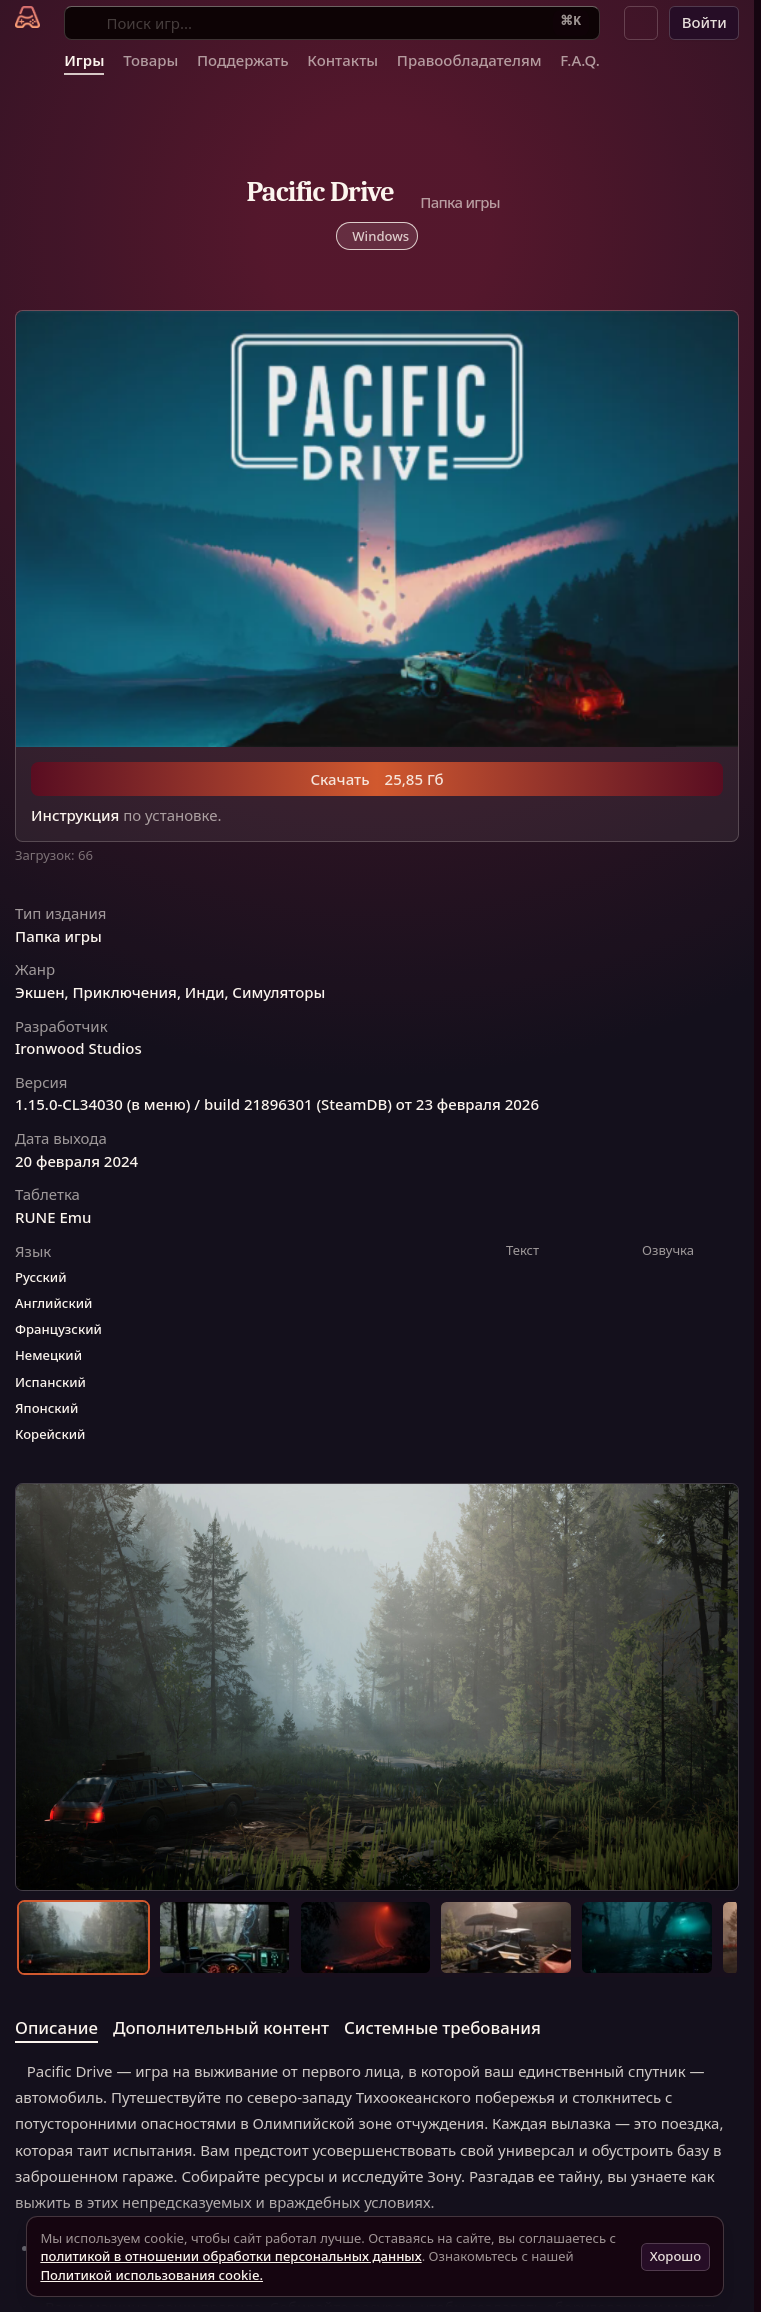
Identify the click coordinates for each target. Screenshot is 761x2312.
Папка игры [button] (58, 936)
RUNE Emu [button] (53, 1217)
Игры (84, 60)
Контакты (342, 60)
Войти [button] (704, 22)
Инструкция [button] (75, 815)
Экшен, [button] (42, 992)
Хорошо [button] (675, 2256)
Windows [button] (380, 236)
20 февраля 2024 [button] (76, 1161)
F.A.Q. (580, 60)
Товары (150, 60)
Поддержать (243, 60)
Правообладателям (469, 60)
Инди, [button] (207, 992)
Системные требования (442, 2027)
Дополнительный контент (221, 2027)
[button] (641, 23)
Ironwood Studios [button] (78, 1048)
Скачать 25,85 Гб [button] (376, 779)
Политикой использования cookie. (151, 2275)
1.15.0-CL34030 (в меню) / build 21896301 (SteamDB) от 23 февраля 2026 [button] (277, 1104)
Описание (56, 2027)
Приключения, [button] (126, 992)
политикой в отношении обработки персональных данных (230, 2256)
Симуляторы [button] (278, 992)
